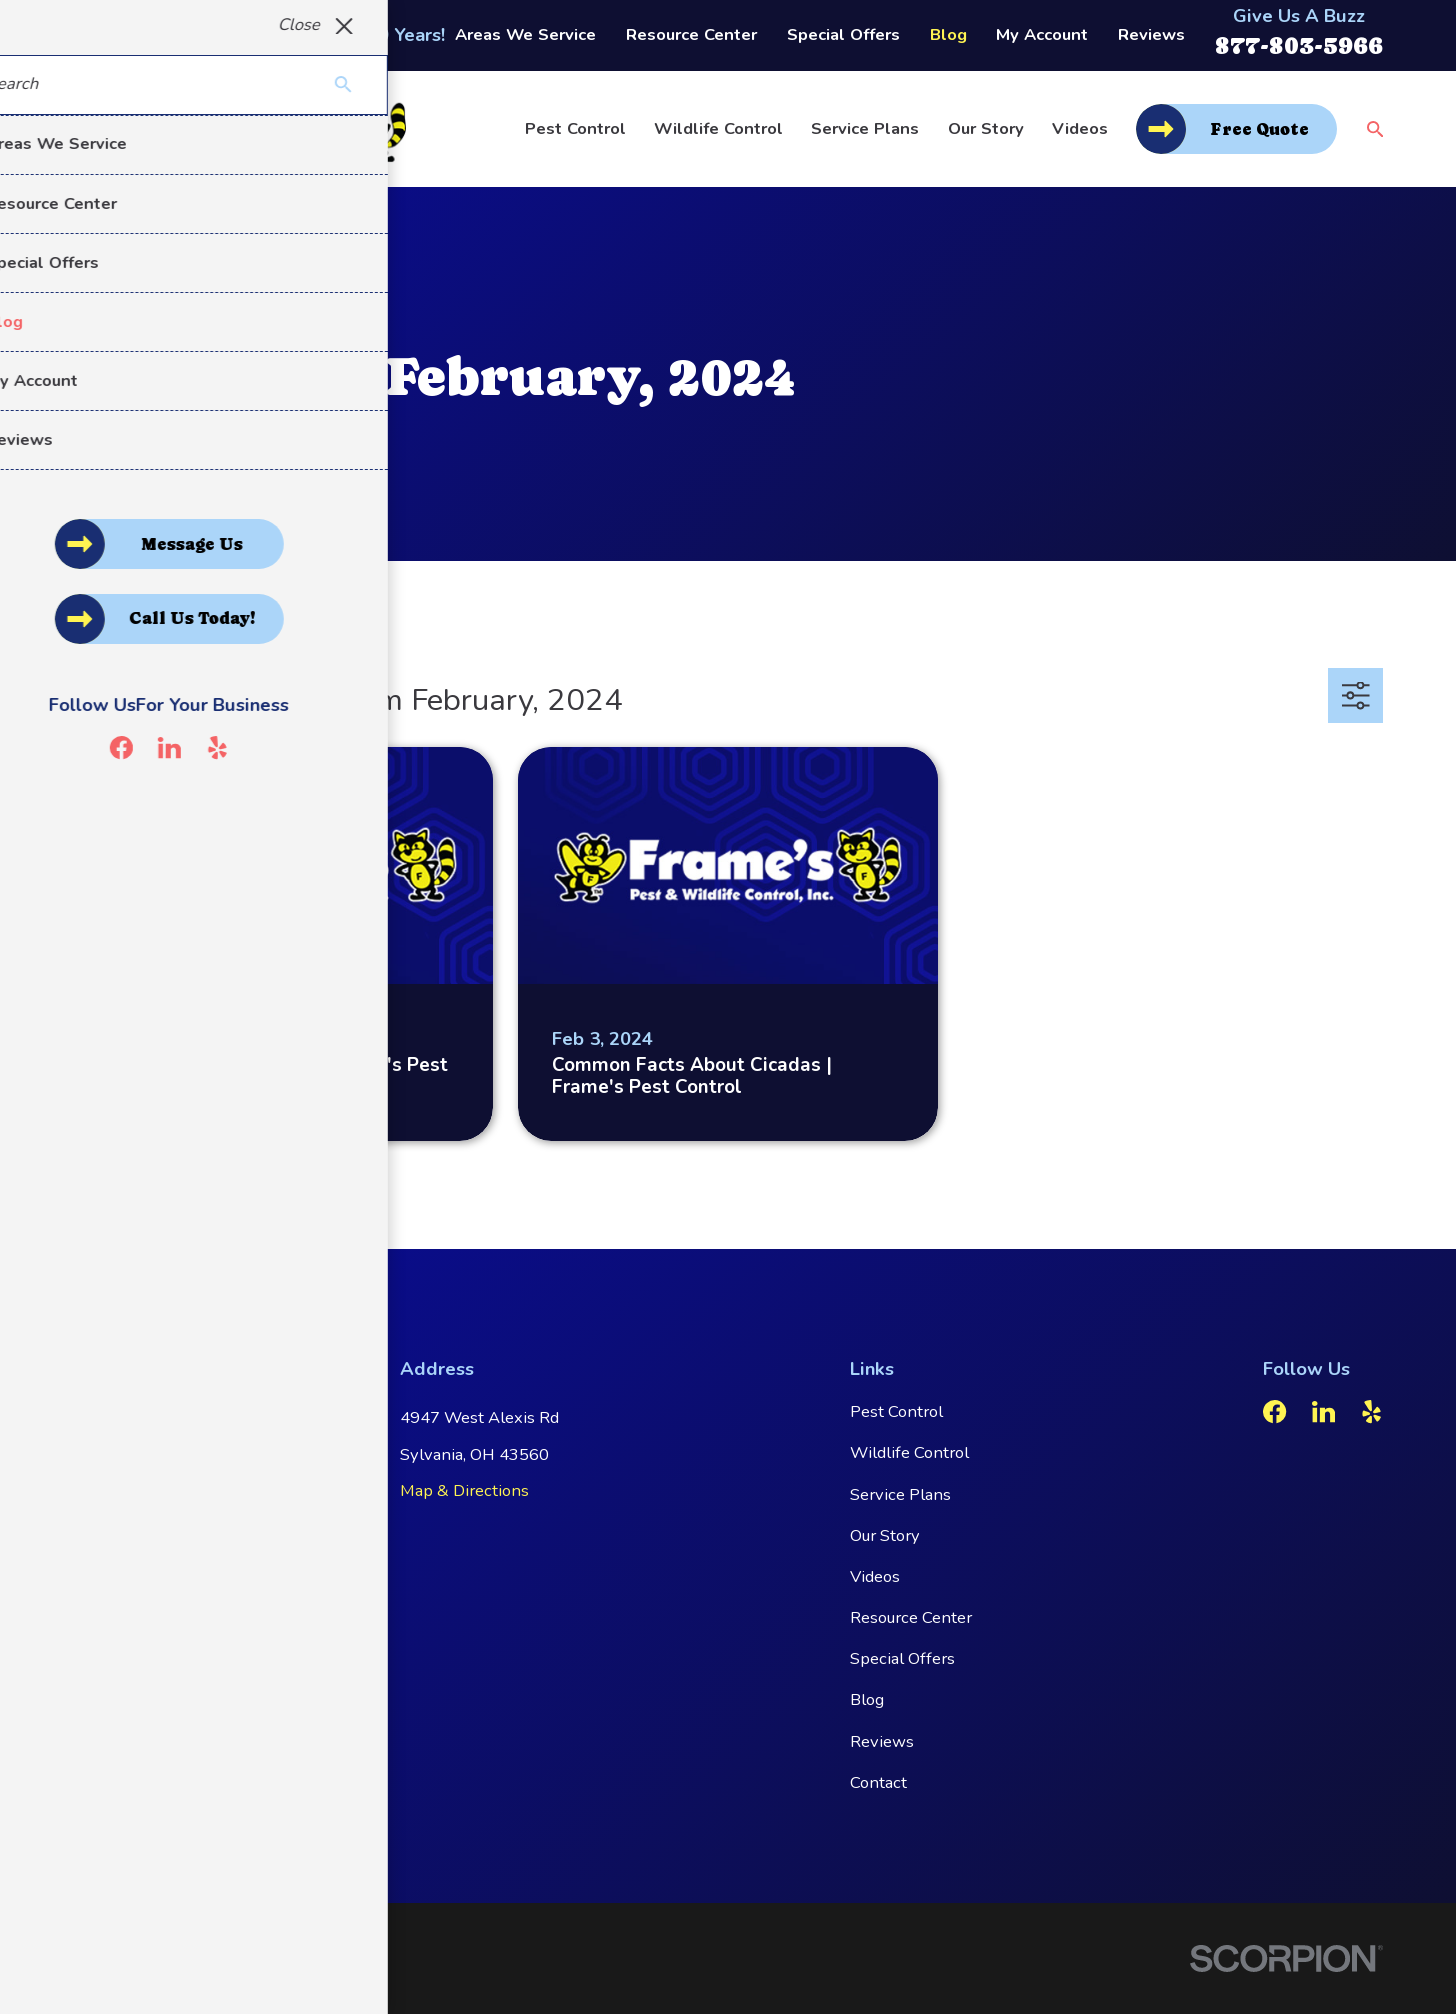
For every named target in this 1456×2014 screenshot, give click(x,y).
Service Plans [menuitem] (865, 128)
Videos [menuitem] (1080, 128)
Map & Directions (464, 1490)
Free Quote (1259, 129)
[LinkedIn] (1323, 1411)
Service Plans (900, 1494)
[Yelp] (1371, 1411)
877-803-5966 (1299, 45)
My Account (1042, 34)
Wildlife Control (909, 1452)
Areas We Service (525, 34)
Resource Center (691, 34)
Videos (875, 1576)
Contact (878, 1782)
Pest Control (896, 1411)
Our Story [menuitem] (986, 128)
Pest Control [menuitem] (575, 128)
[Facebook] (1274, 1411)
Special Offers (843, 34)
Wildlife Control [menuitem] (718, 128)
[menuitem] (100, 1974)
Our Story (885, 1535)
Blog (948, 34)
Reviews (1151, 34)
